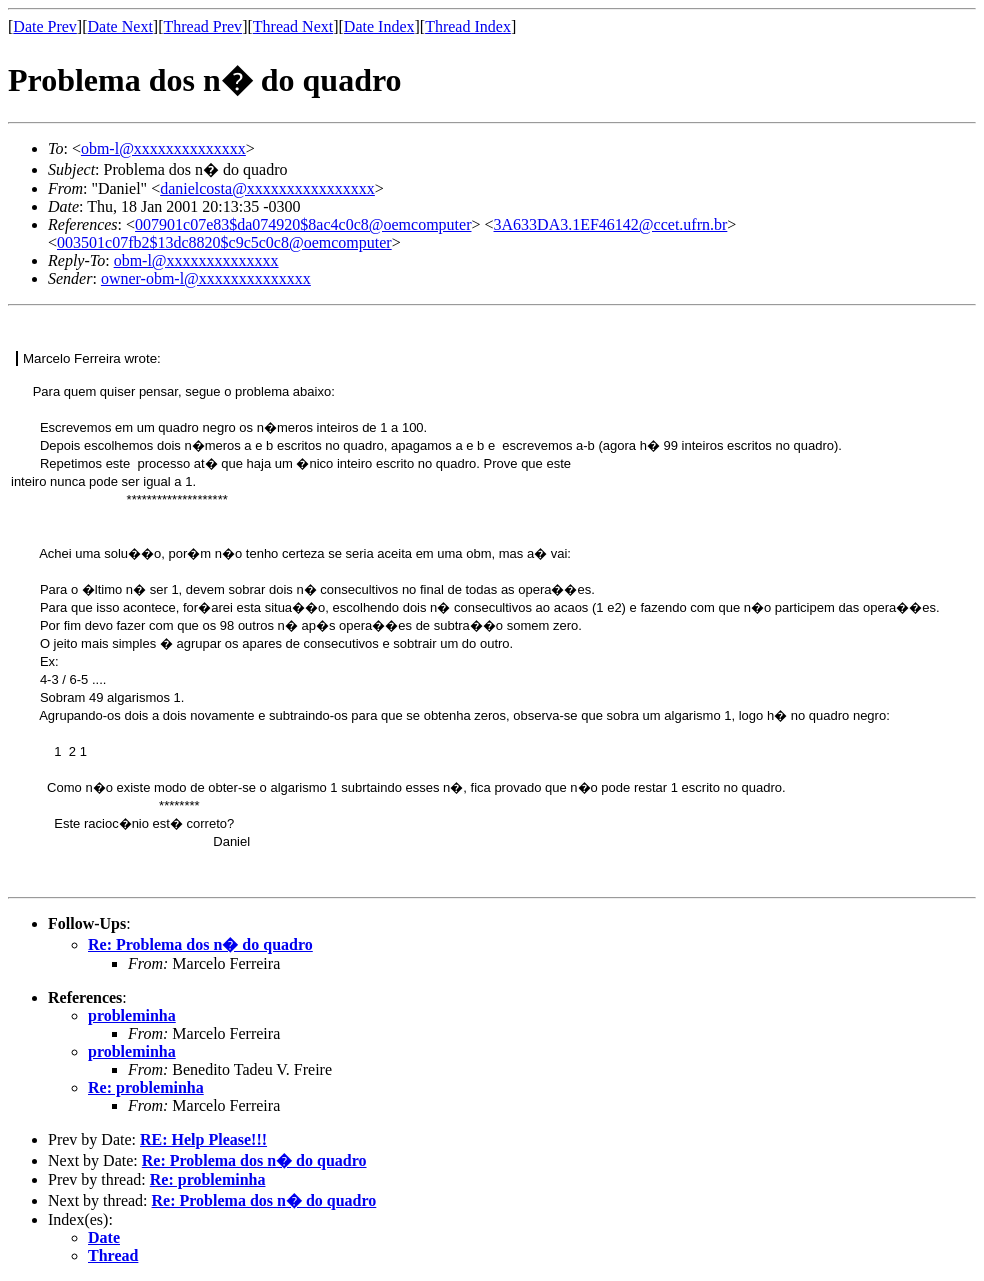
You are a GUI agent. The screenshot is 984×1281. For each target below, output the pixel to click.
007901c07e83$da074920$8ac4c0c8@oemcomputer (303, 224)
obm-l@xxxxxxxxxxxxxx (163, 148)
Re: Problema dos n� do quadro (200, 944)
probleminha (132, 1015)
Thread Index (468, 26)
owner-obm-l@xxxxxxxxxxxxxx (206, 278)
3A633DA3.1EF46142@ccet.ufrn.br (611, 224)
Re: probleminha (146, 1087)
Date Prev (45, 26)
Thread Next (293, 26)
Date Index (379, 26)
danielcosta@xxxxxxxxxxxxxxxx (267, 188)
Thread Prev (202, 26)
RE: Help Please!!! (203, 1139)
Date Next (120, 26)
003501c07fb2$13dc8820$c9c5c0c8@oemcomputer (224, 242)
